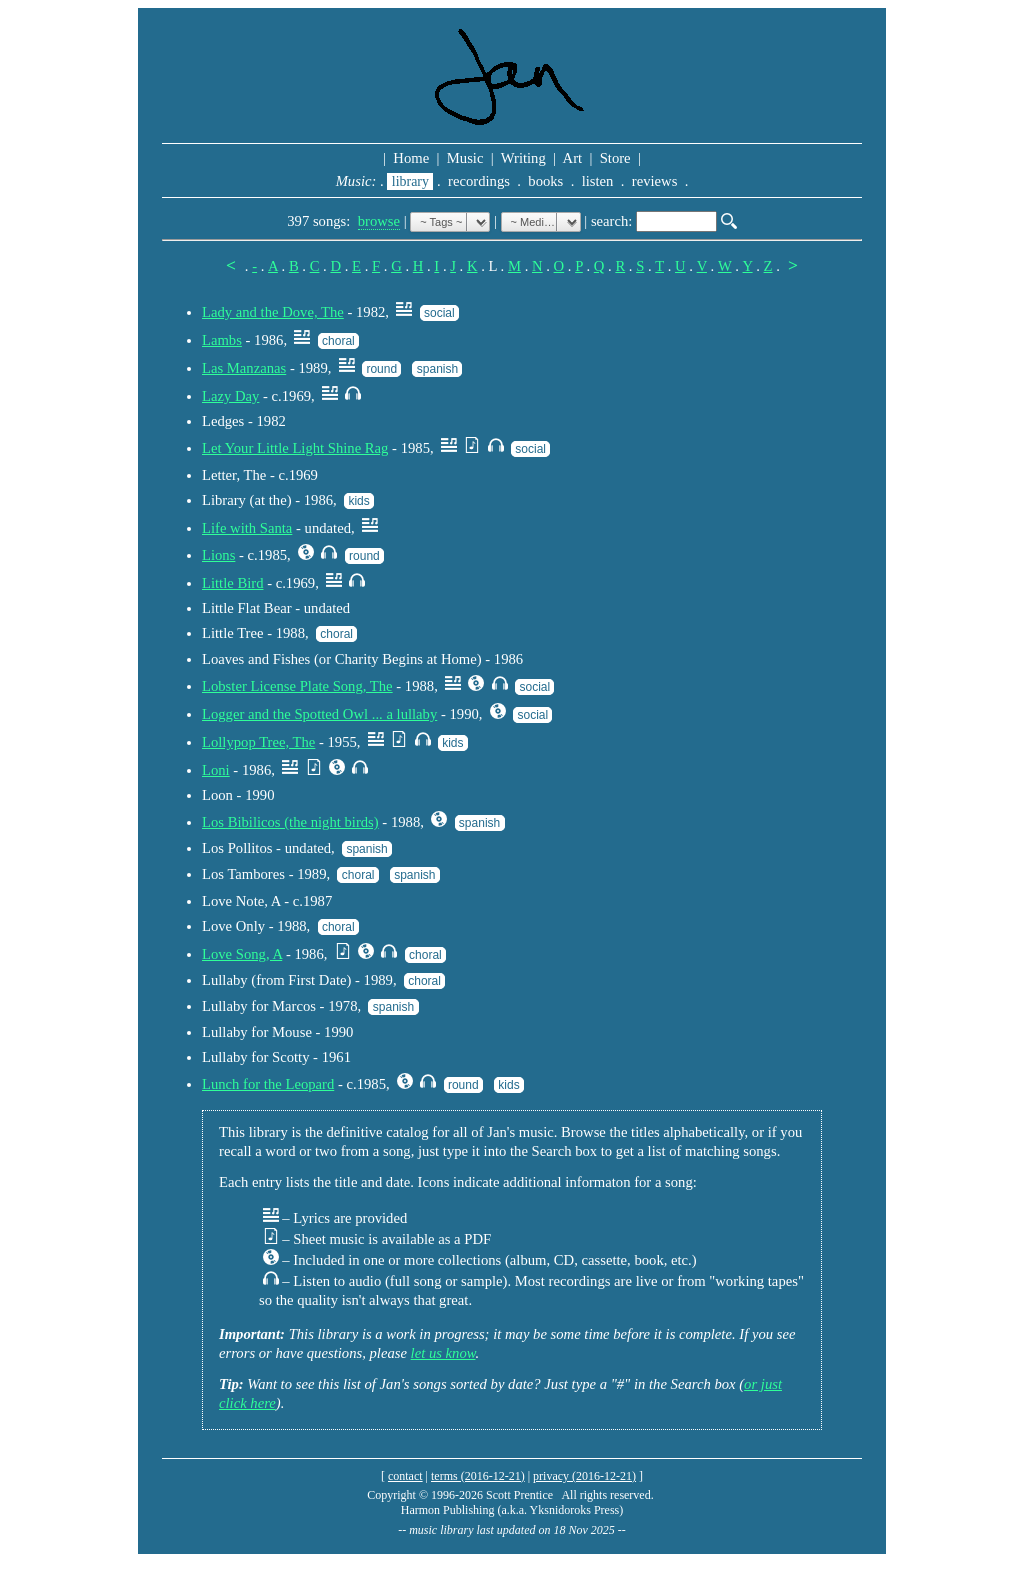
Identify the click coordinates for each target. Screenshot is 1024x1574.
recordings (478, 181)
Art (573, 158)
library (410, 181)
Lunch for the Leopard (268, 1084)
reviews (654, 181)
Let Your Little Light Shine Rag (295, 448)
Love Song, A (242, 954)
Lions (218, 555)
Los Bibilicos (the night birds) (290, 822)
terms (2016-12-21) (478, 1476)
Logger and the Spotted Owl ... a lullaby (319, 714)
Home (411, 158)
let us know (443, 1353)
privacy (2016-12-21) (584, 1476)
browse (379, 221)
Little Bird (232, 583)
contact (405, 1476)
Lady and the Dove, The (273, 312)
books (546, 181)
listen (597, 181)
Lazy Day (230, 396)
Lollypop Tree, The (258, 742)
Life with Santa (247, 528)
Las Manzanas (244, 368)
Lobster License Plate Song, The (297, 686)
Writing (523, 158)
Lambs (222, 340)
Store (615, 158)
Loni (216, 770)
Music (465, 158)
